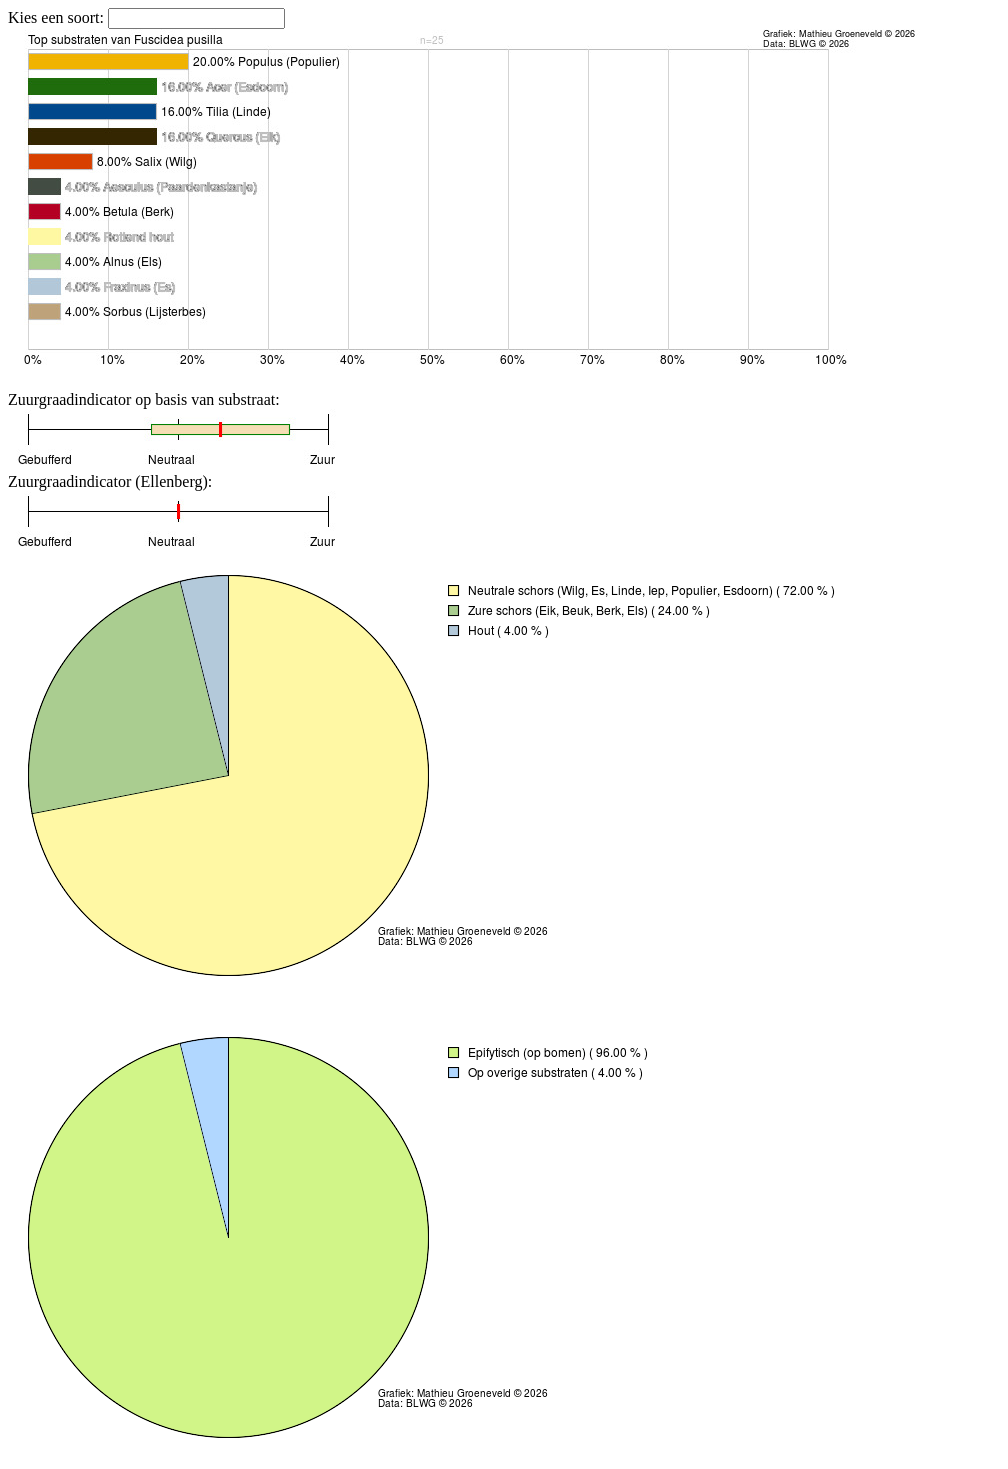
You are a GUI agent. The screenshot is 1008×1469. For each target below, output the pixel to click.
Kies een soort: (58, 17)
